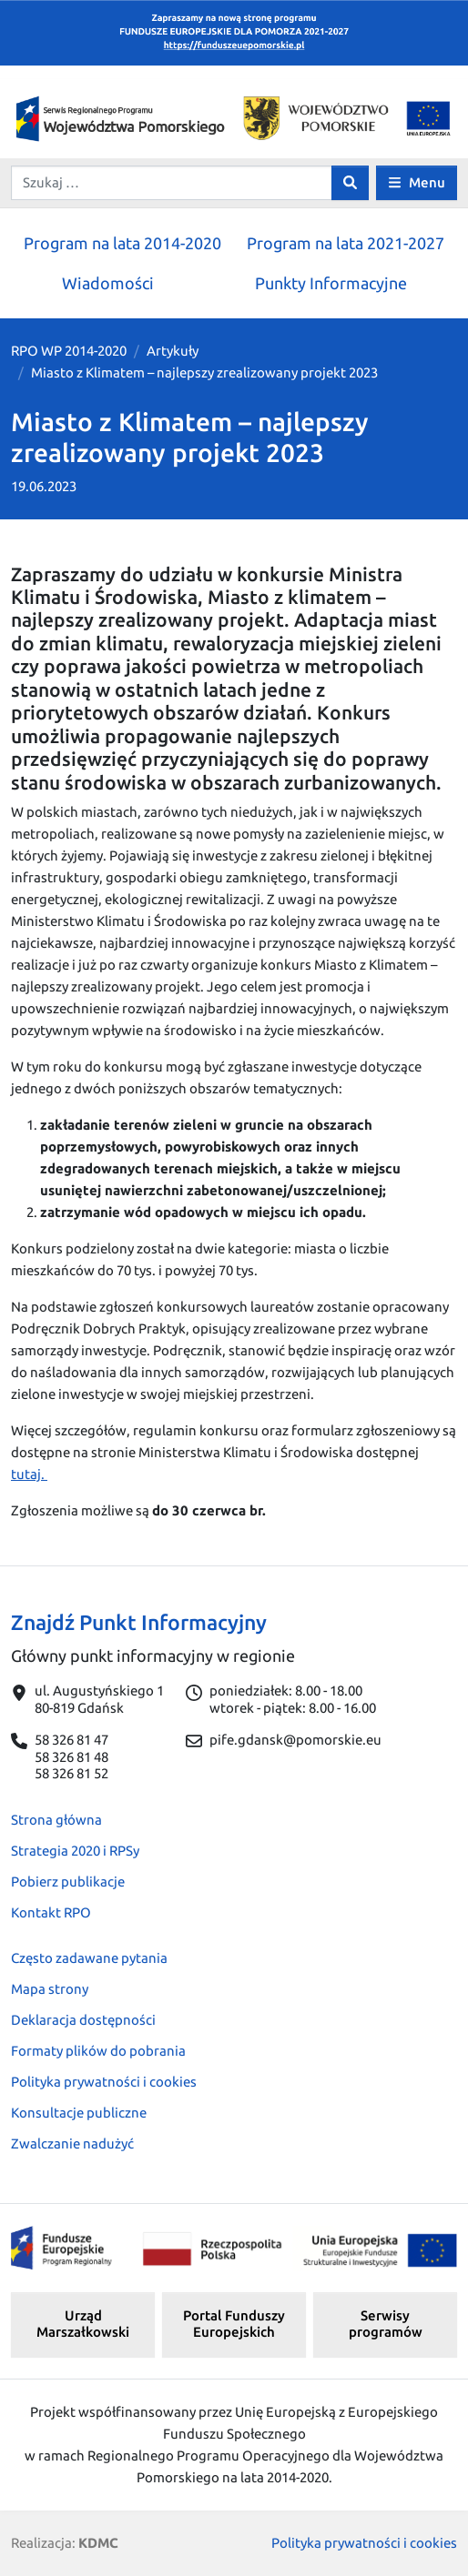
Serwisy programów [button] (385, 2324)
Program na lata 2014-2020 (122, 243)
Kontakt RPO (51, 1912)
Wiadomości (108, 283)
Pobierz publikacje (68, 1881)
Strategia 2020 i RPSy (75, 1850)
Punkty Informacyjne (331, 283)
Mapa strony (49, 1989)
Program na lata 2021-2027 (345, 243)
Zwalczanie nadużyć (72, 2143)
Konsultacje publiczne (79, 2112)
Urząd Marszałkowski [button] (82, 2324)
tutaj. (29, 1474)
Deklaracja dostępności (83, 2020)
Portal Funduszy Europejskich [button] (234, 2324)
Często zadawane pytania (89, 1958)
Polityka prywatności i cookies (104, 2081)
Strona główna (56, 1819)
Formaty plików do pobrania (98, 2050)
